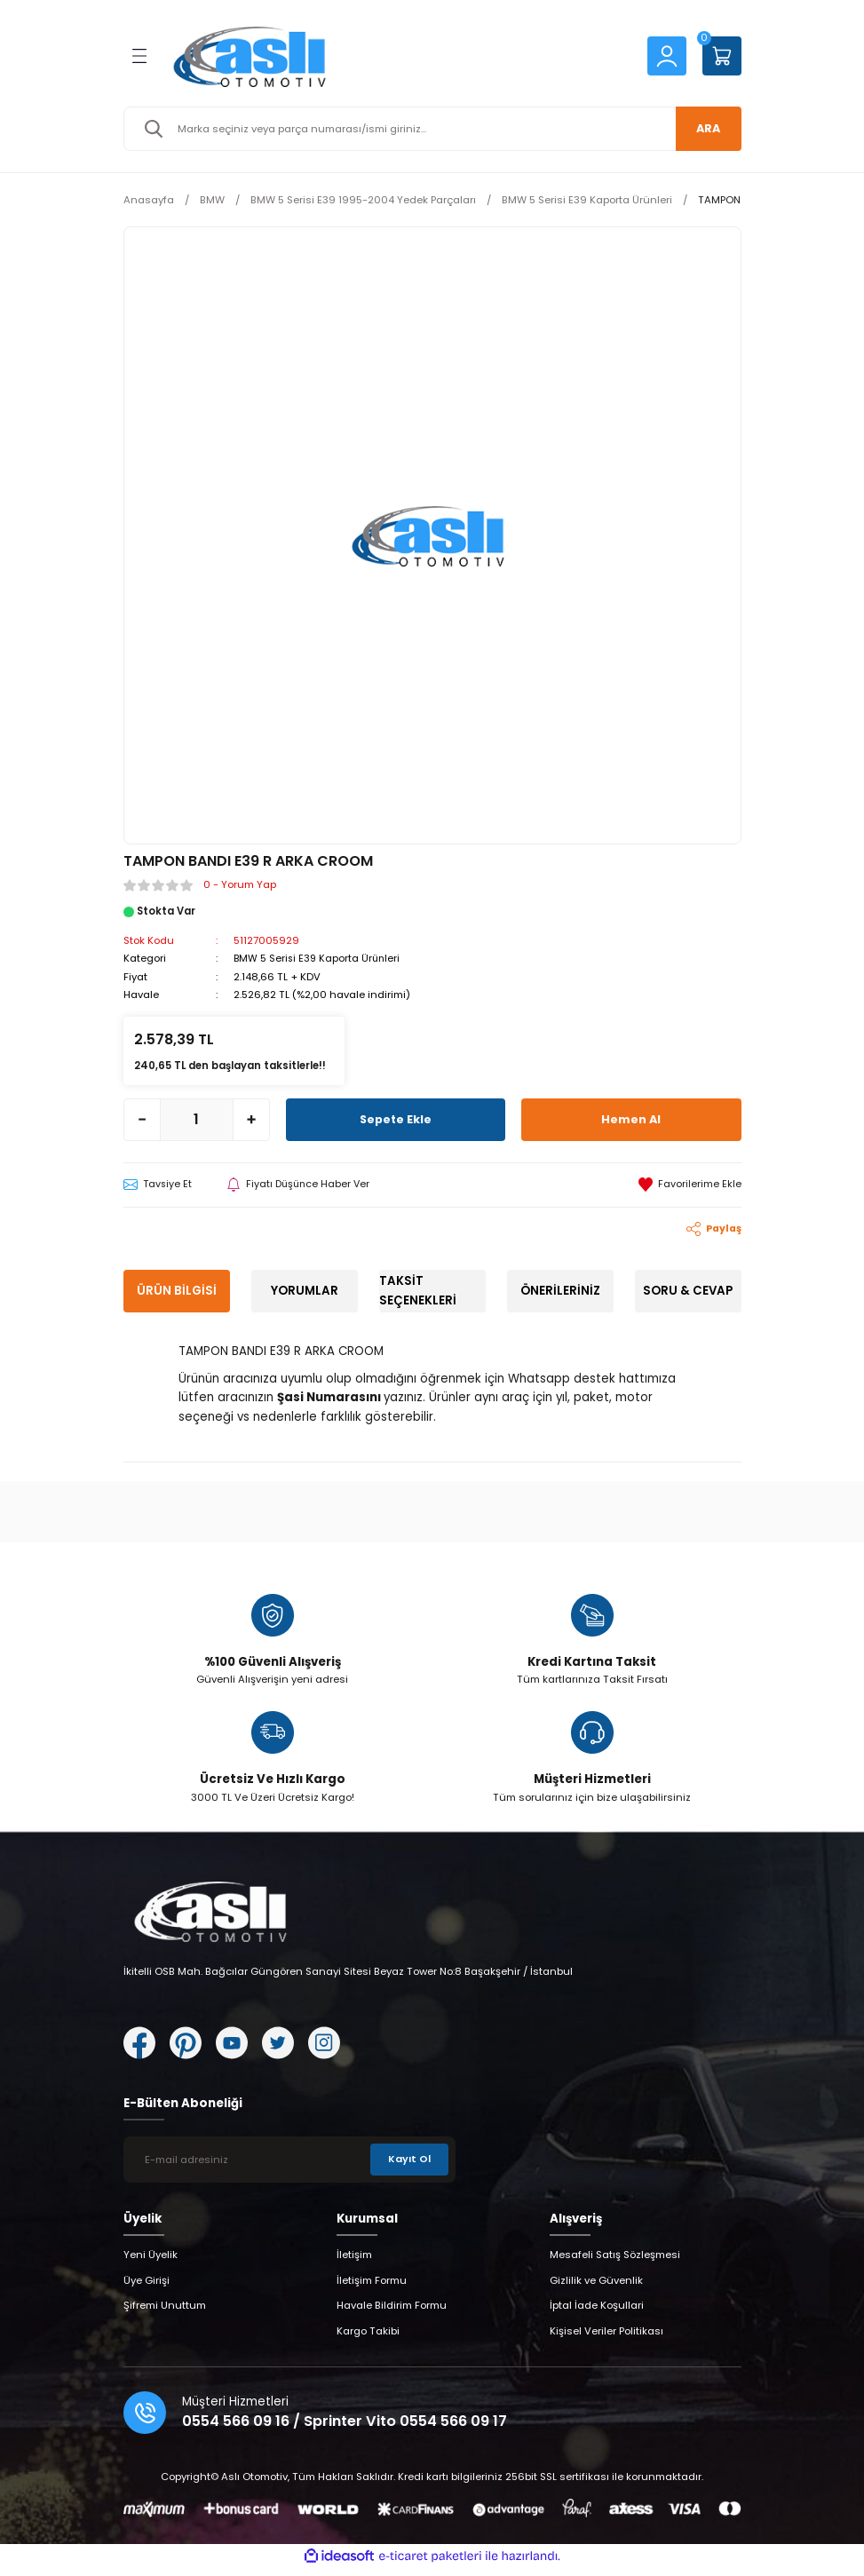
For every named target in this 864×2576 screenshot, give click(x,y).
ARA (704, 128)
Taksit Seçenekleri (417, 1290)
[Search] (432, 129)
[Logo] (396, 56)
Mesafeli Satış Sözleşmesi (615, 2262)
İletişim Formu (372, 2287)
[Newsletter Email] (289, 2167)
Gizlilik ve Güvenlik (596, 2287)
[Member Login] (667, 55)
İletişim (354, 2262)
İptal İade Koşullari (597, 2313)
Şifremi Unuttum (164, 2313)
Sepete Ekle (395, 1118)
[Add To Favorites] (689, 1184)
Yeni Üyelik (150, 2262)
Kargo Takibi (368, 2338)
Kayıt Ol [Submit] (408, 2167)
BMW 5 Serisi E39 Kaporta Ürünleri (319, 958)
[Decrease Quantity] (142, 1118)
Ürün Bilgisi (177, 1290)
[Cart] (721, 55)
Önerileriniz (560, 1290)
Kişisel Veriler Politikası (606, 2338)
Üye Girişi (146, 2287)
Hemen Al (631, 1118)
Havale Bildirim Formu (392, 2313)
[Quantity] (197, 1118)
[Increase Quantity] (251, 1118)
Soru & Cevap (688, 1290)
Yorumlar (304, 1290)
